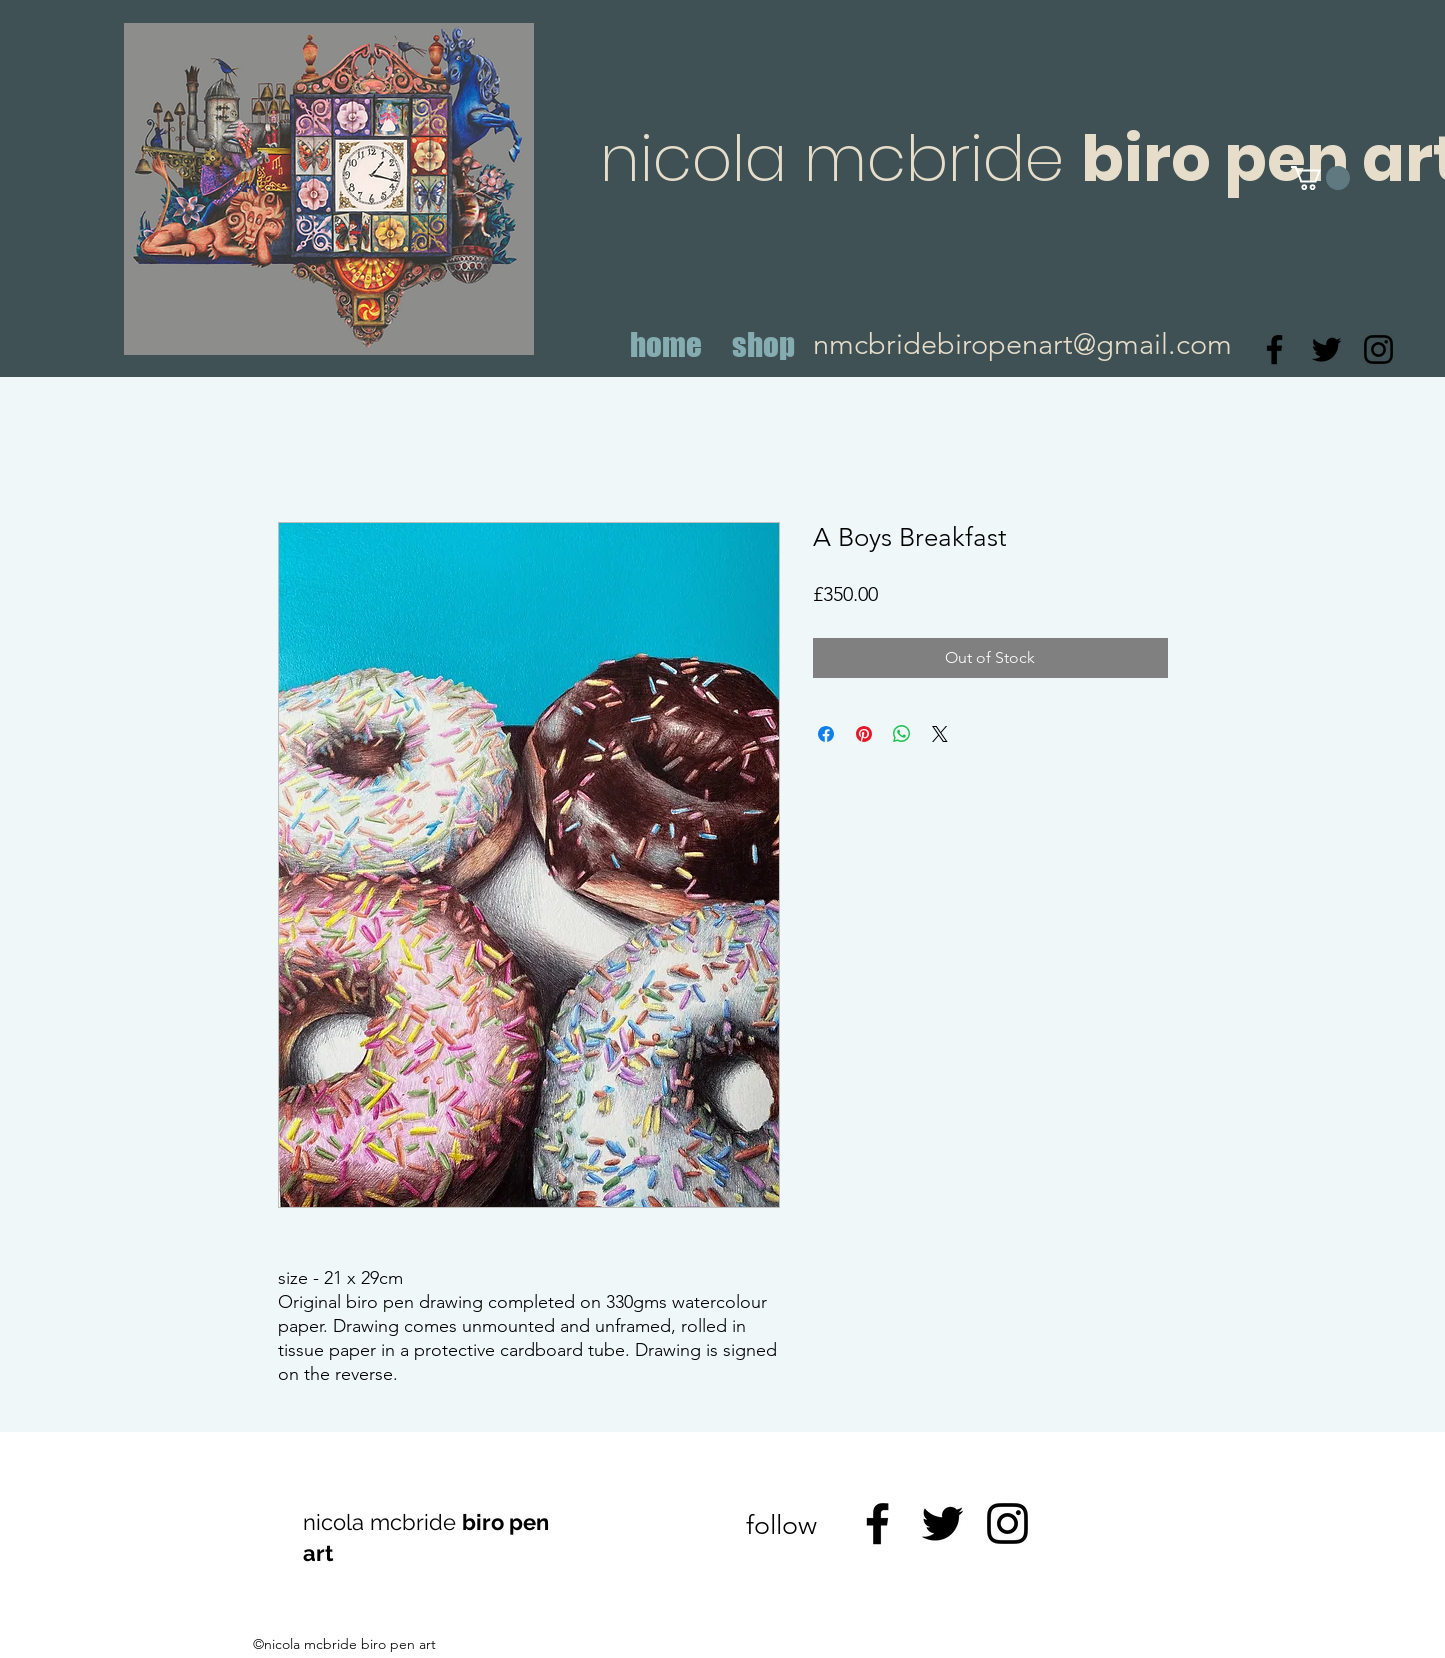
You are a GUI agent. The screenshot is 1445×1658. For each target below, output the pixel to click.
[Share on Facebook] (826, 734)
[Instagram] (1378, 349)
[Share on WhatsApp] (902, 734)
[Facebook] (1274, 349)
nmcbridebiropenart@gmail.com (1022, 343)
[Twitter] (1326, 349)
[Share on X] (940, 734)
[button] (1320, 178)
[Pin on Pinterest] (864, 734)
